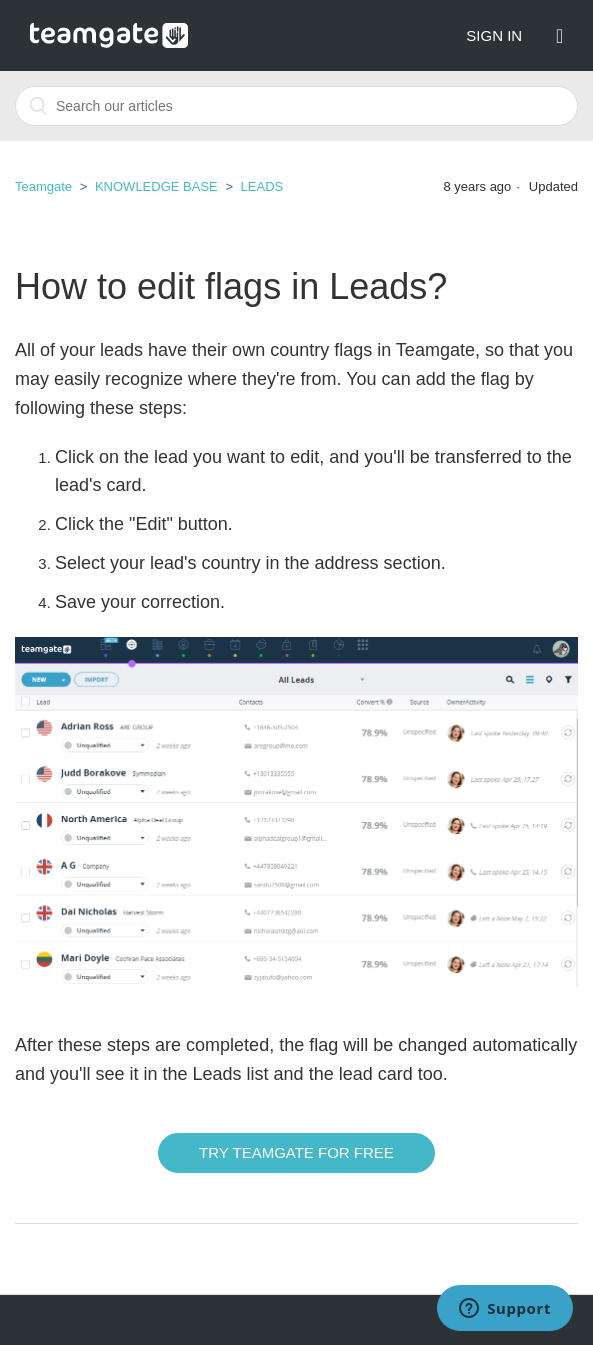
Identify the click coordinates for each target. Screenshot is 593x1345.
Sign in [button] (494, 35)
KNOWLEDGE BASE (156, 186)
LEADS (262, 186)
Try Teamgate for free (296, 1152)
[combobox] (296, 106)
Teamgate (43, 186)
